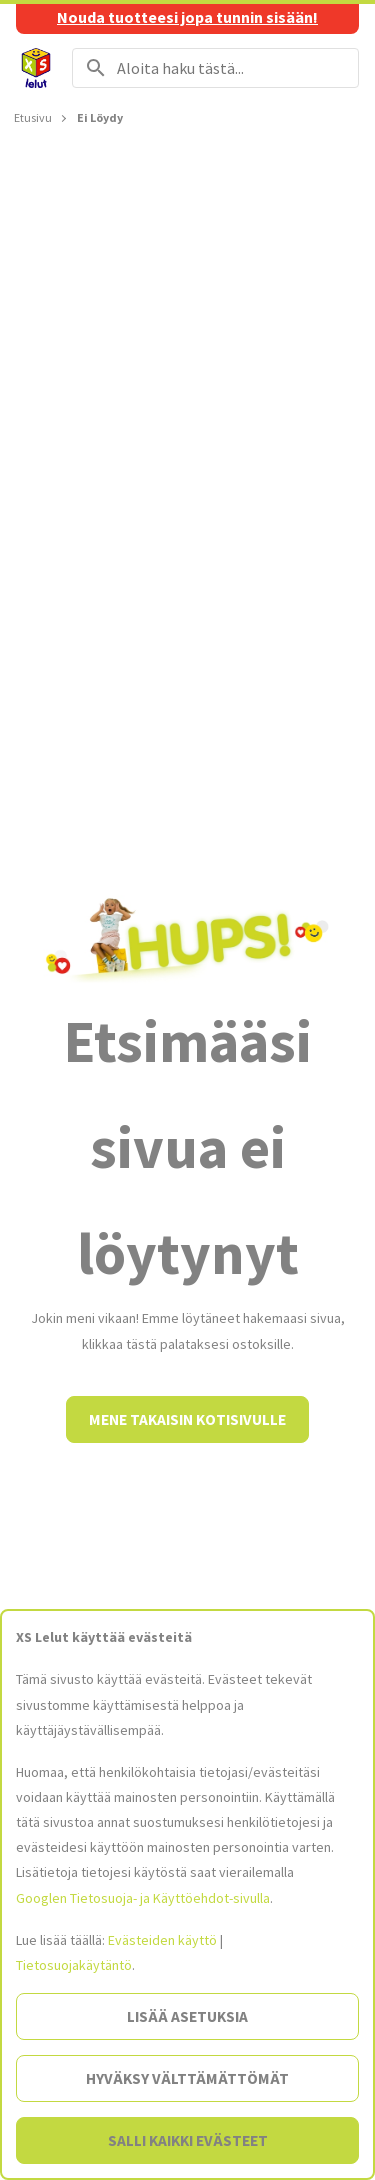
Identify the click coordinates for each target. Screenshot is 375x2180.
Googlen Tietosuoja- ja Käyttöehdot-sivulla (143, 1898)
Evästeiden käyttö (162, 1940)
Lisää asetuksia (187, 2016)
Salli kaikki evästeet (188, 2140)
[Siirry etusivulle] (36, 68)
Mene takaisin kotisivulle (187, 1419)
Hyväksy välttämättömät (187, 2078)
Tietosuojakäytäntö (74, 1965)
